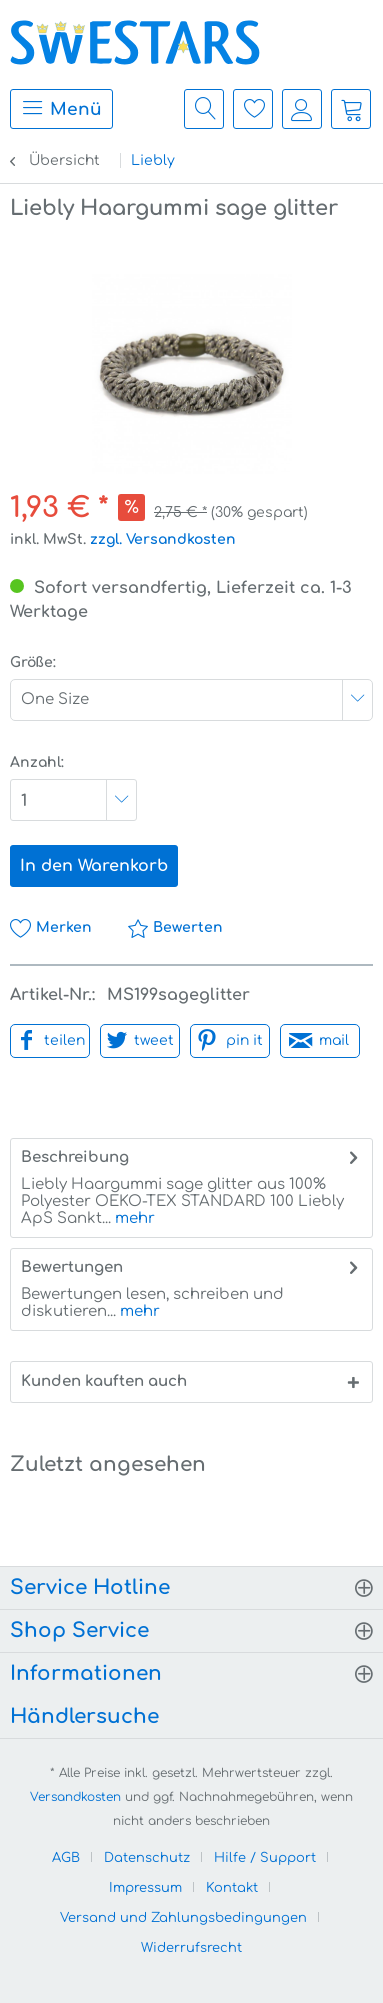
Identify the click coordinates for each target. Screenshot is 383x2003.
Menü (61, 107)
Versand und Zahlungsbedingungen (183, 1918)
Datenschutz (147, 1858)
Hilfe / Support (265, 1858)
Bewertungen (72, 1267)
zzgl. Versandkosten (163, 539)
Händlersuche (84, 1716)
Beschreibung (75, 1157)
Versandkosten (75, 1797)
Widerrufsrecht (191, 1948)
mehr (133, 1218)
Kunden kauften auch (104, 1381)
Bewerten (175, 927)
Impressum (145, 1888)
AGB (66, 1858)
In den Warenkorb (94, 866)
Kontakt (232, 1888)
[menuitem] (56, 109)
